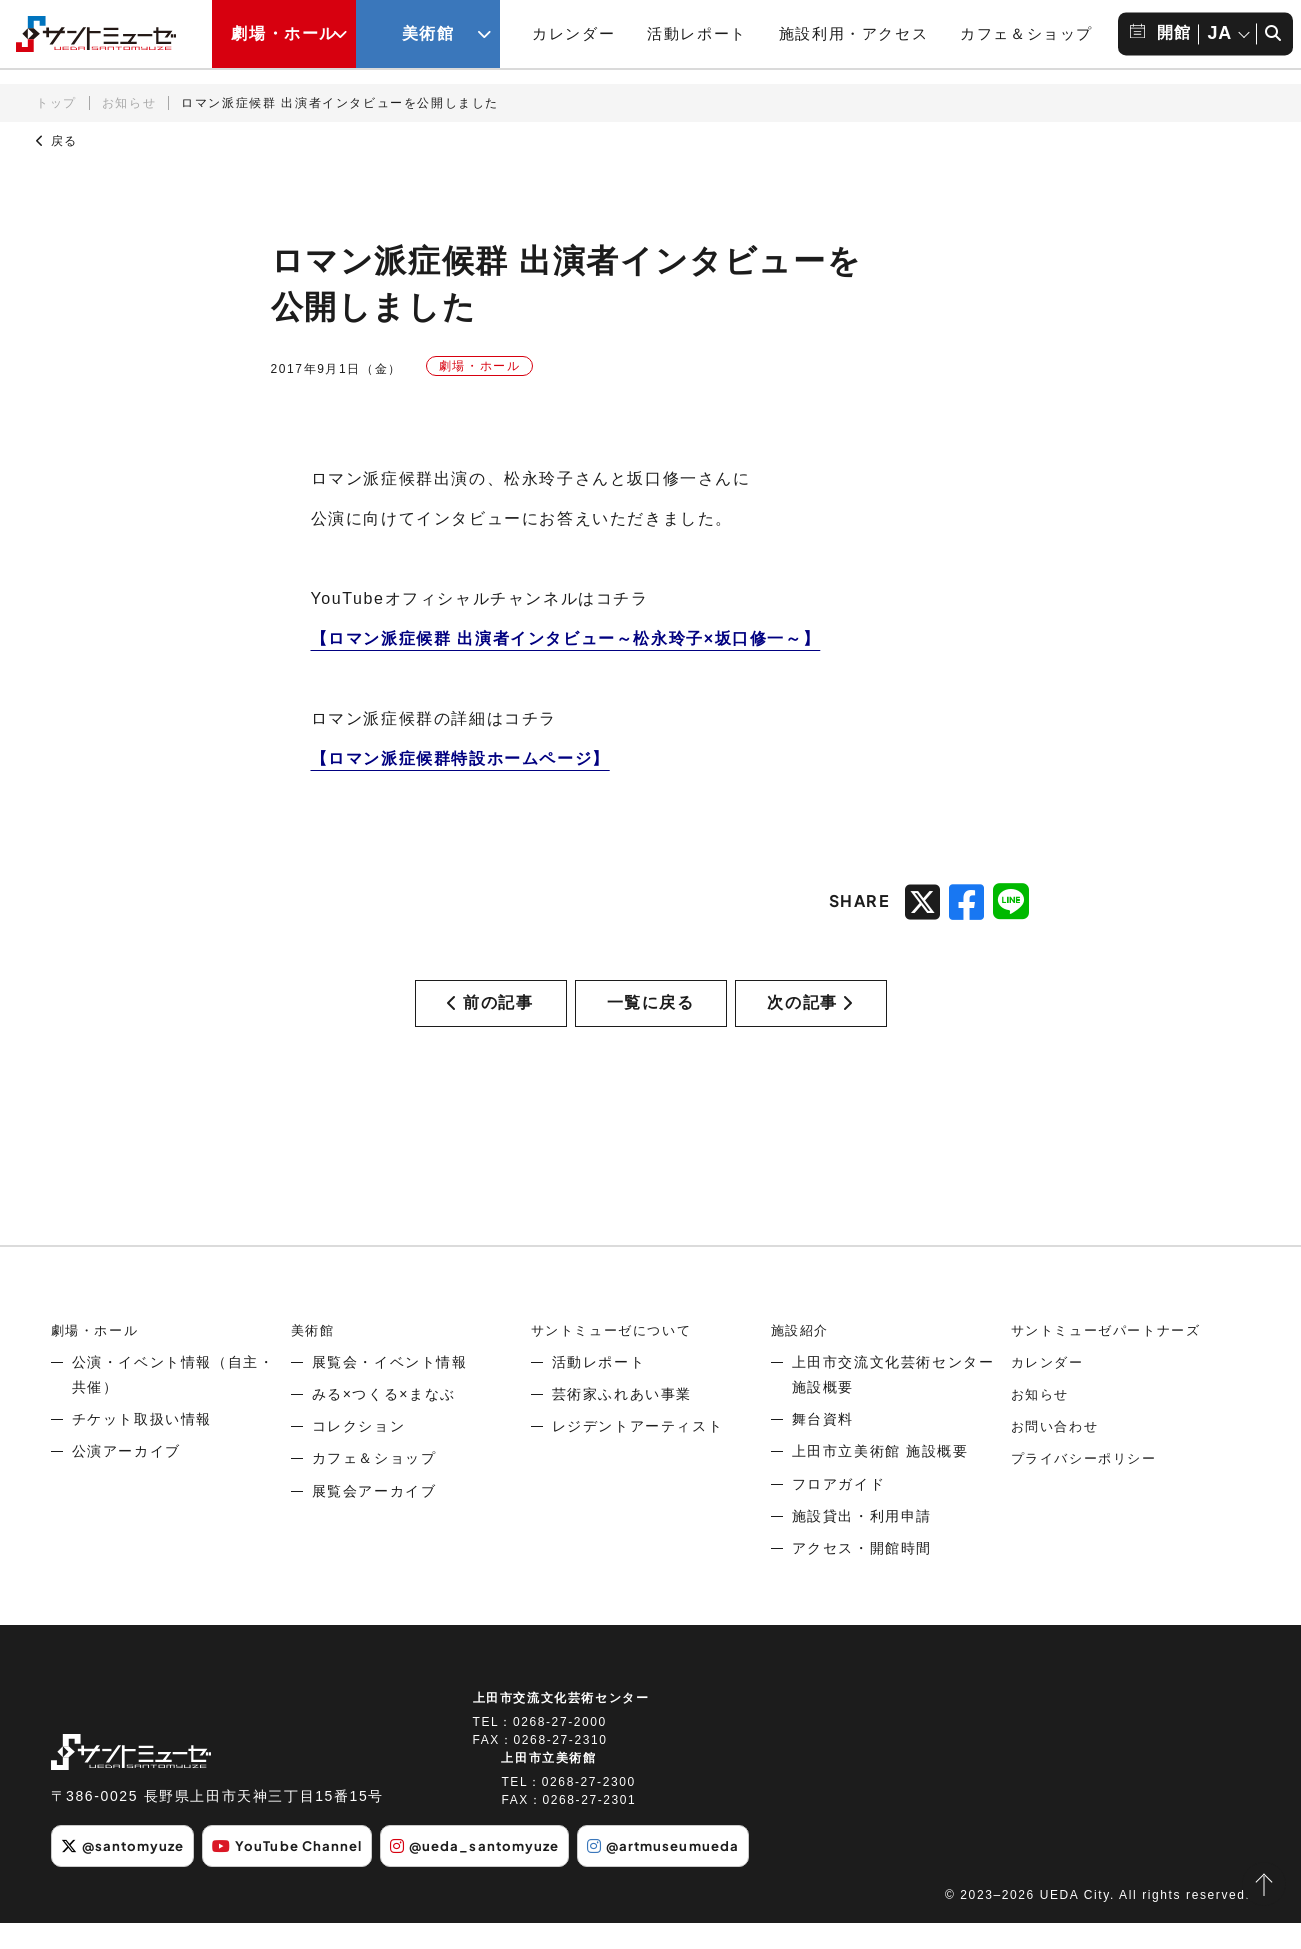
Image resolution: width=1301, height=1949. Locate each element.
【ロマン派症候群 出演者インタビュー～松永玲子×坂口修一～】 (566, 638)
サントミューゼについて (617, 1358)
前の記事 (490, 1016)
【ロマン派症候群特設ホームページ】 (460, 758)
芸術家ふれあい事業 (622, 1422)
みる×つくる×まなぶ (384, 1422)
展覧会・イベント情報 (390, 1390)
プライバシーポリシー (1089, 1486)
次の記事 (810, 1016)
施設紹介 (802, 1358)
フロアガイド (839, 1512)
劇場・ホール (98, 1358)
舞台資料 (823, 1447)
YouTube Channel (303, 1873)
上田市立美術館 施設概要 (880, 1479)
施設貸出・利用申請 (862, 1544)
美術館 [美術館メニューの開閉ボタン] (428, 33)
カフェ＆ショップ (1026, 33)
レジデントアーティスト (638, 1454)
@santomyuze (127, 1873)
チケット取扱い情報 (142, 1447)
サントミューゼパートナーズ (1112, 1358)
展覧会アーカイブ (374, 1519)
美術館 (314, 1358)
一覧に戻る (651, 1016)
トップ (56, 103)
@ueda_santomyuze (501, 1873)
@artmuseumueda (700, 1873)
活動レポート (697, 33)
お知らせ (129, 103)
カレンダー (573, 33)
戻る (57, 141)
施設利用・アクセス (853, 33)
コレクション (359, 1454)
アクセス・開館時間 (862, 1576)
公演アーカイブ (126, 1479)
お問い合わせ (1058, 1454)
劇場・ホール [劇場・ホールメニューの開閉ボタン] (284, 33)
